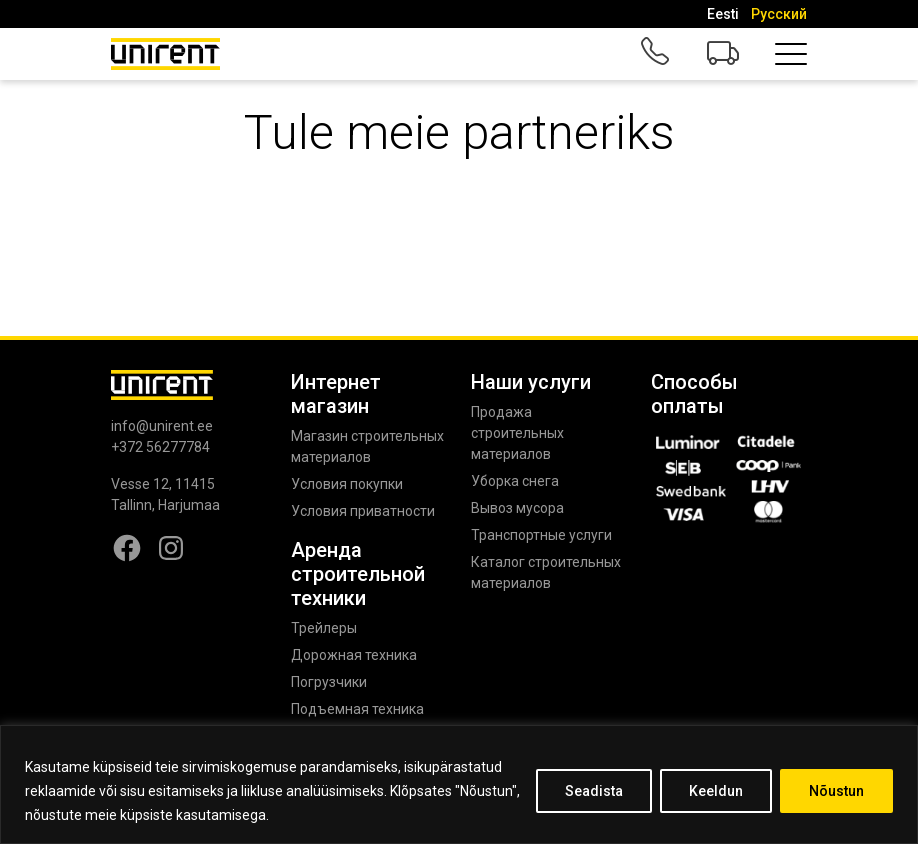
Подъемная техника (357, 709)
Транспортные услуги (541, 535)
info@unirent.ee (162, 426)
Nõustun (836, 791)
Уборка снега (515, 481)
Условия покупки (347, 484)
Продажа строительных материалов (517, 433)
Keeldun (716, 791)
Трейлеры (324, 628)
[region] (459, 784)
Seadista (594, 791)
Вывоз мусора (517, 508)
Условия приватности (363, 511)
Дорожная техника (354, 655)
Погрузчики (329, 682)
